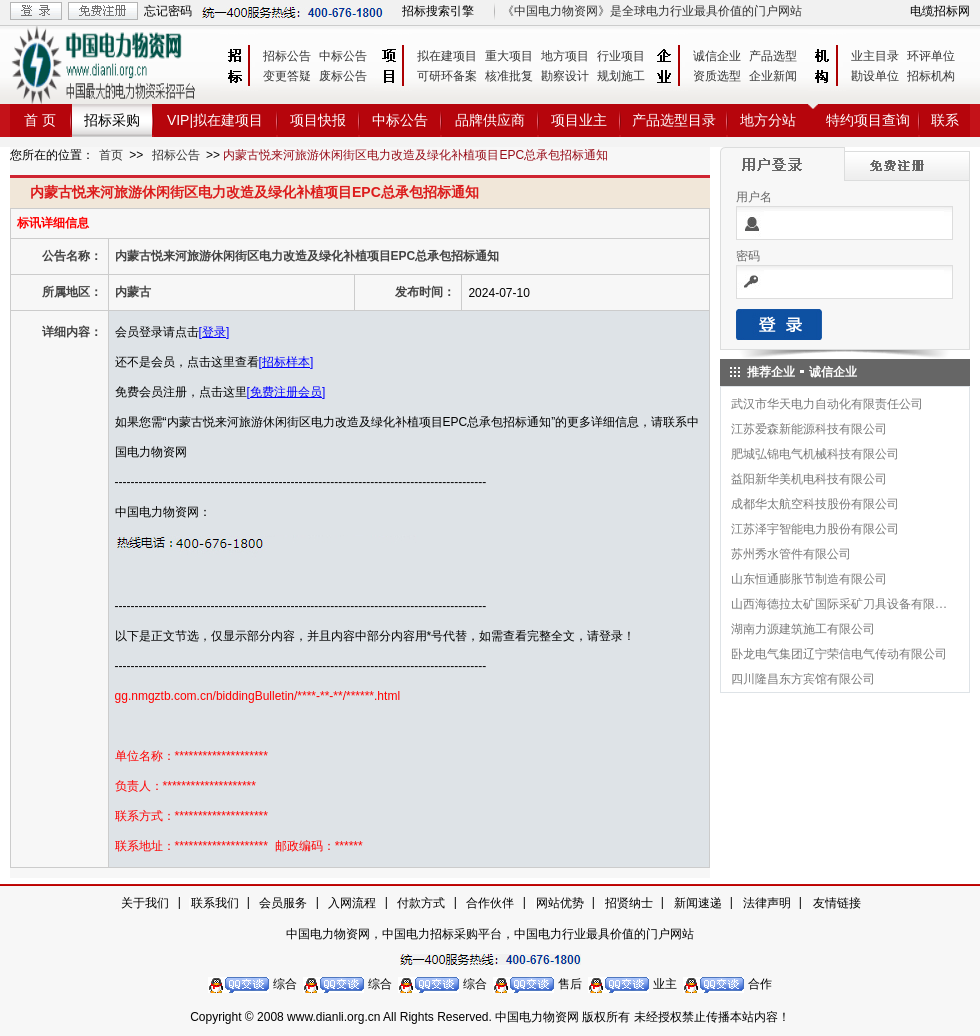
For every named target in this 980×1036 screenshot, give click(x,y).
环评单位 (931, 56)
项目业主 (579, 120)
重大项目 (509, 56)
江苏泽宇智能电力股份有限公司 (815, 529)
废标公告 (343, 76)
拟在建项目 (447, 56)
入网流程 (352, 903)
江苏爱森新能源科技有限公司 (809, 429)
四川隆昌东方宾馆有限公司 (803, 679)
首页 (111, 155)
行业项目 (621, 56)
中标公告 (343, 56)
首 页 (40, 120)
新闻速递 (698, 903)
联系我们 (215, 903)
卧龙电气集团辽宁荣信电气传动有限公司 (839, 654)
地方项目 (565, 56)
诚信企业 (717, 56)
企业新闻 (773, 76)
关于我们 (145, 903)
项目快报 (318, 120)
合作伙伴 (490, 903)
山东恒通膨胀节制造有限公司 (809, 579)
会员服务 (283, 903)
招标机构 (931, 76)
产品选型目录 (674, 120)
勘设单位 (875, 76)
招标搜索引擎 (438, 11)
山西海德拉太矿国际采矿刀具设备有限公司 (840, 604)
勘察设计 (565, 76)
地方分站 (768, 120)
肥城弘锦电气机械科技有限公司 (815, 454)
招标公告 (287, 56)
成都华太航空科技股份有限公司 (815, 504)
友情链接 (837, 903)
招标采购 (112, 120)
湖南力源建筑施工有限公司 (803, 629)
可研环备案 (447, 76)
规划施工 (621, 76)
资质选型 (717, 76)
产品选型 (773, 56)
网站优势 (560, 903)
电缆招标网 (940, 11)
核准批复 (509, 76)
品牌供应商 (490, 120)
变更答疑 (287, 76)
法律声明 (767, 903)
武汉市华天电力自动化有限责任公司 (827, 404)
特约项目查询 (868, 120)
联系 (945, 120)
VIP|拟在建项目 (215, 120)
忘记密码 (168, 11)
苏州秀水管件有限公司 (791, 554)
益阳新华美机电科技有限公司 (809, 479)
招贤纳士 (629, 903)
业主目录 (875, 56)
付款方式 (421, 903)
